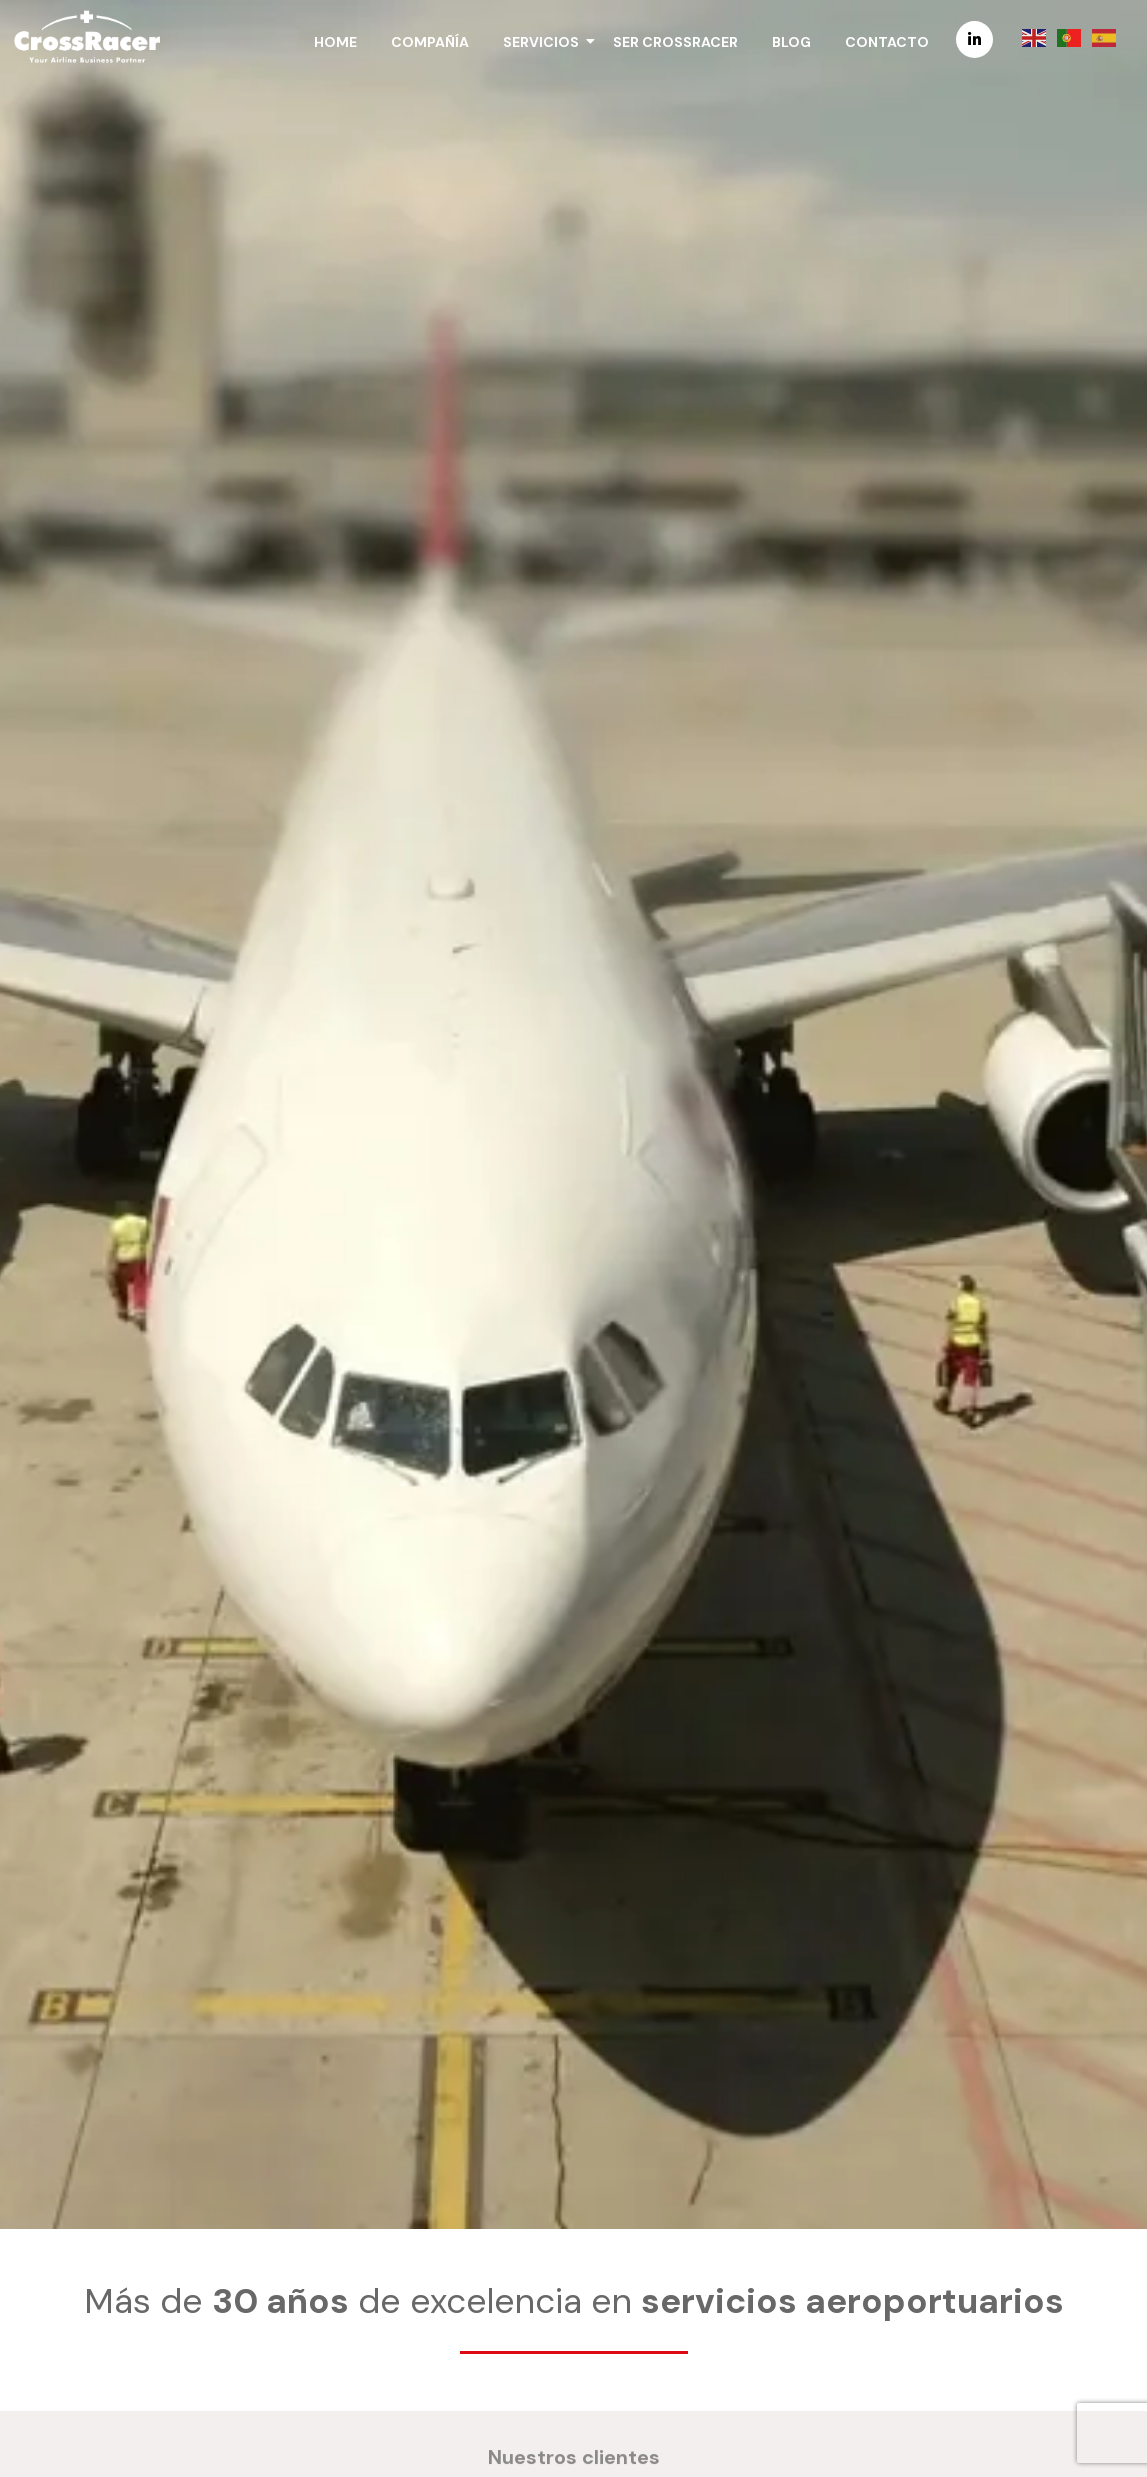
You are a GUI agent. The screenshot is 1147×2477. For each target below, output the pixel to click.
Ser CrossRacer (675, 42)
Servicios (544, 42)
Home (335, 42)
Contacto (887, 42)
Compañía (430, 42)
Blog (791, 42)
